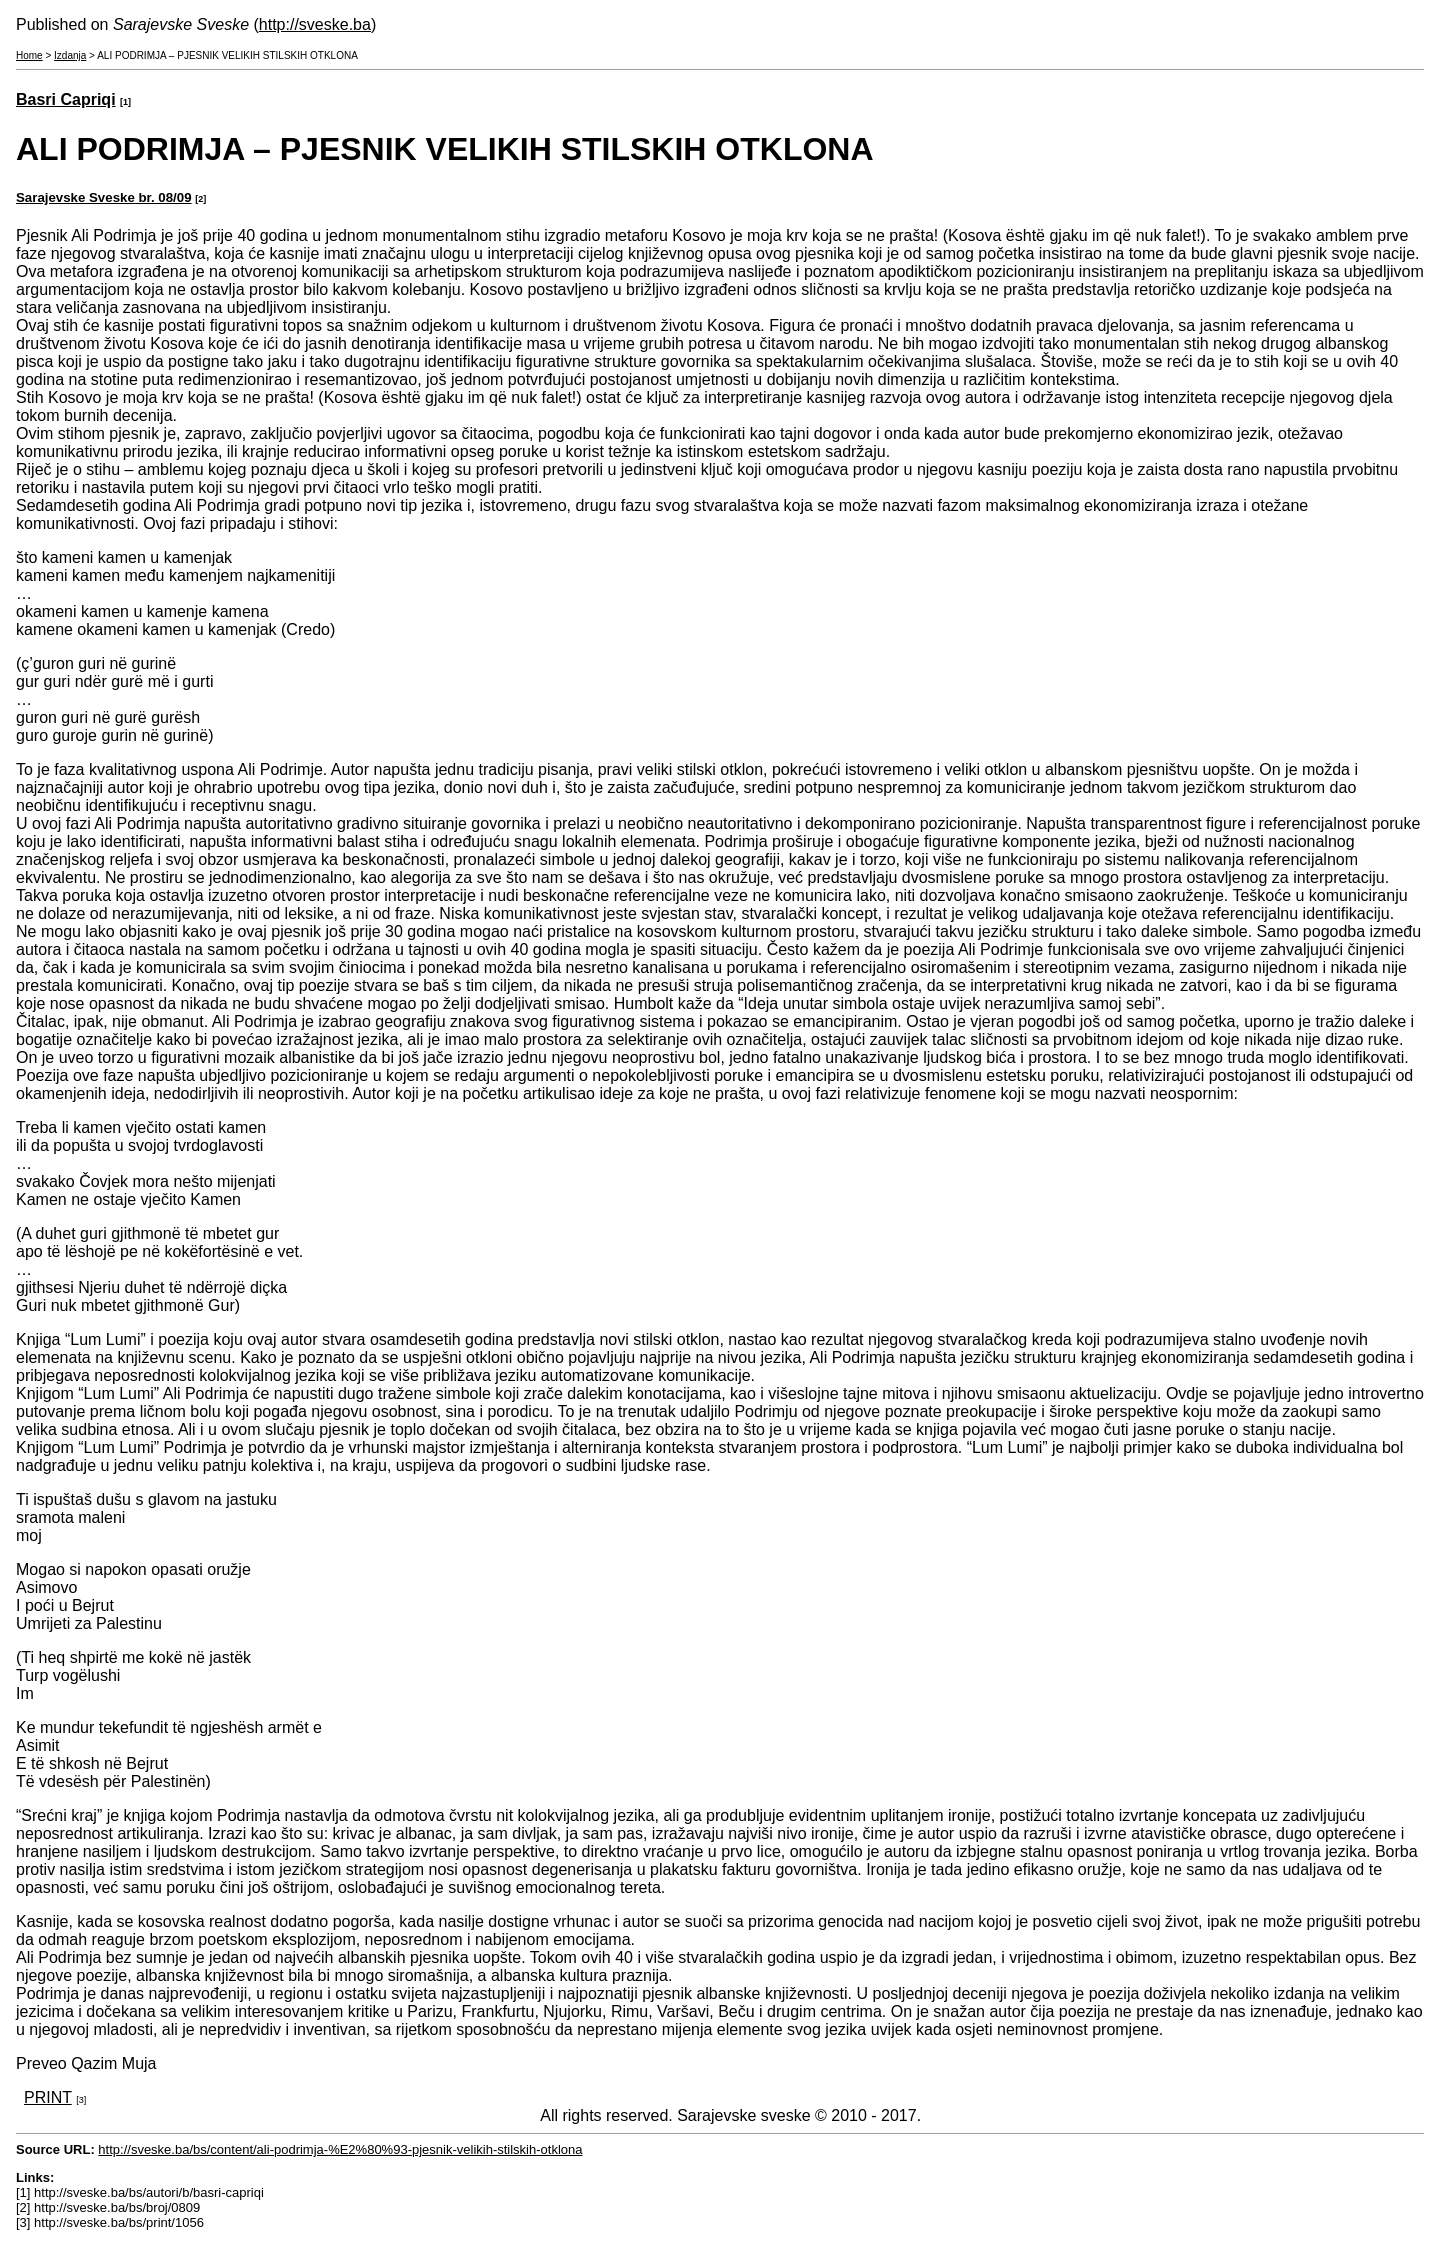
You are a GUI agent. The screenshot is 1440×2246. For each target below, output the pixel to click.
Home (29, 55)
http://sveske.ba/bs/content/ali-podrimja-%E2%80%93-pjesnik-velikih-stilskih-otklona (340, 2149)
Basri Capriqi (66, 99)
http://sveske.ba (315, 24)
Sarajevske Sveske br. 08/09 (104, 197)
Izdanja (70, 55)
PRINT (48, 2097)
